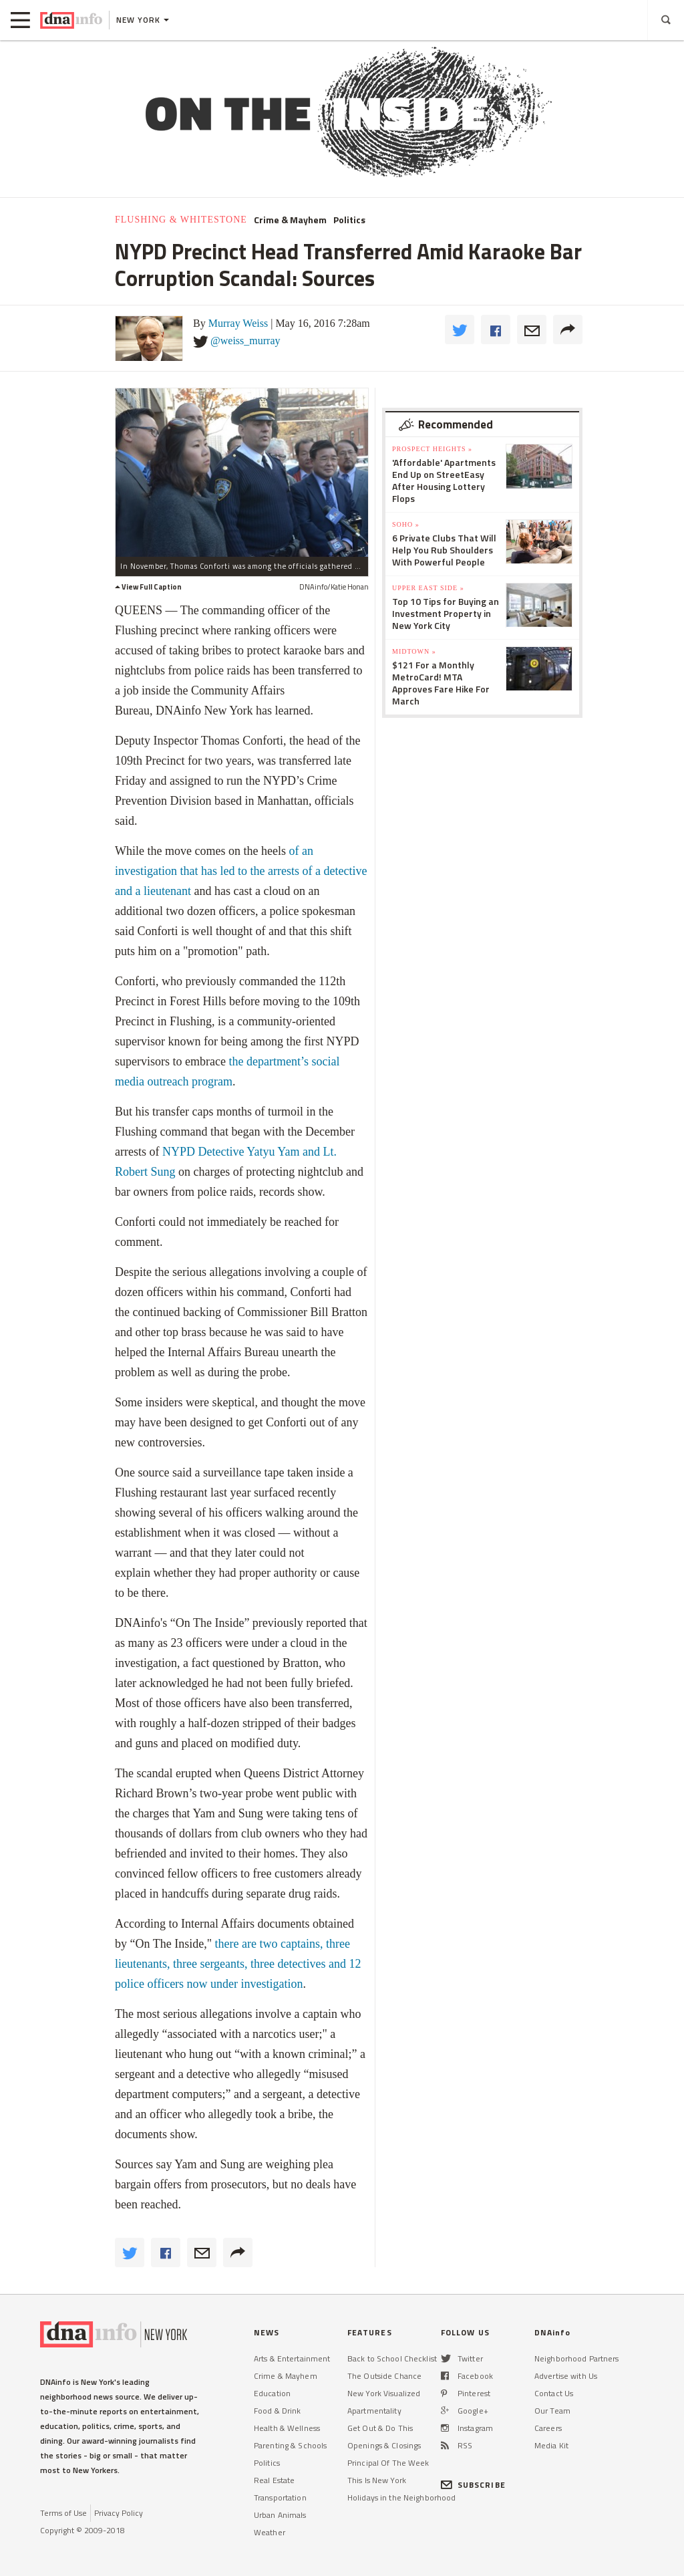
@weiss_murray (245, 340)
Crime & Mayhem (290, 220)
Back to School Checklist (392, 2358)
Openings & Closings (384, 2445)
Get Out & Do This (380, 2428)
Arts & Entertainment (292, 2358)
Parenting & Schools (290, 2445)
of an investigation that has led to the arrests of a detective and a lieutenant (241, 871)
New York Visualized (383, 2393)
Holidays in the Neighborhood (401, 2497)
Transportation (280, 2497)
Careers (548, 2428)
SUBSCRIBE (473, 2484)
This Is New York (376, 2480)
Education (272, 2393)
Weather (269, 2532)
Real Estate (274, 2480)
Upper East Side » (428, 588)
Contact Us (553, 2393)
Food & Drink (277, 2410)
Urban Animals (280, 2514)
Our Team (552, 2410)
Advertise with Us (565, 2375)
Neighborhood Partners (576, 2358)
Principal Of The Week (388, 2462)
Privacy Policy (118, 2512)
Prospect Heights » (432, 449)
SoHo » (405, 524)
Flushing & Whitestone (181, 220)
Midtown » (414, 651)
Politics (349, 220)
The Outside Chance (384, 2375)
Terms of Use (63, 2512)
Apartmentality (374, 2410)
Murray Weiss (238, 323)
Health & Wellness (287, 2428)
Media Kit (551, 2445)
